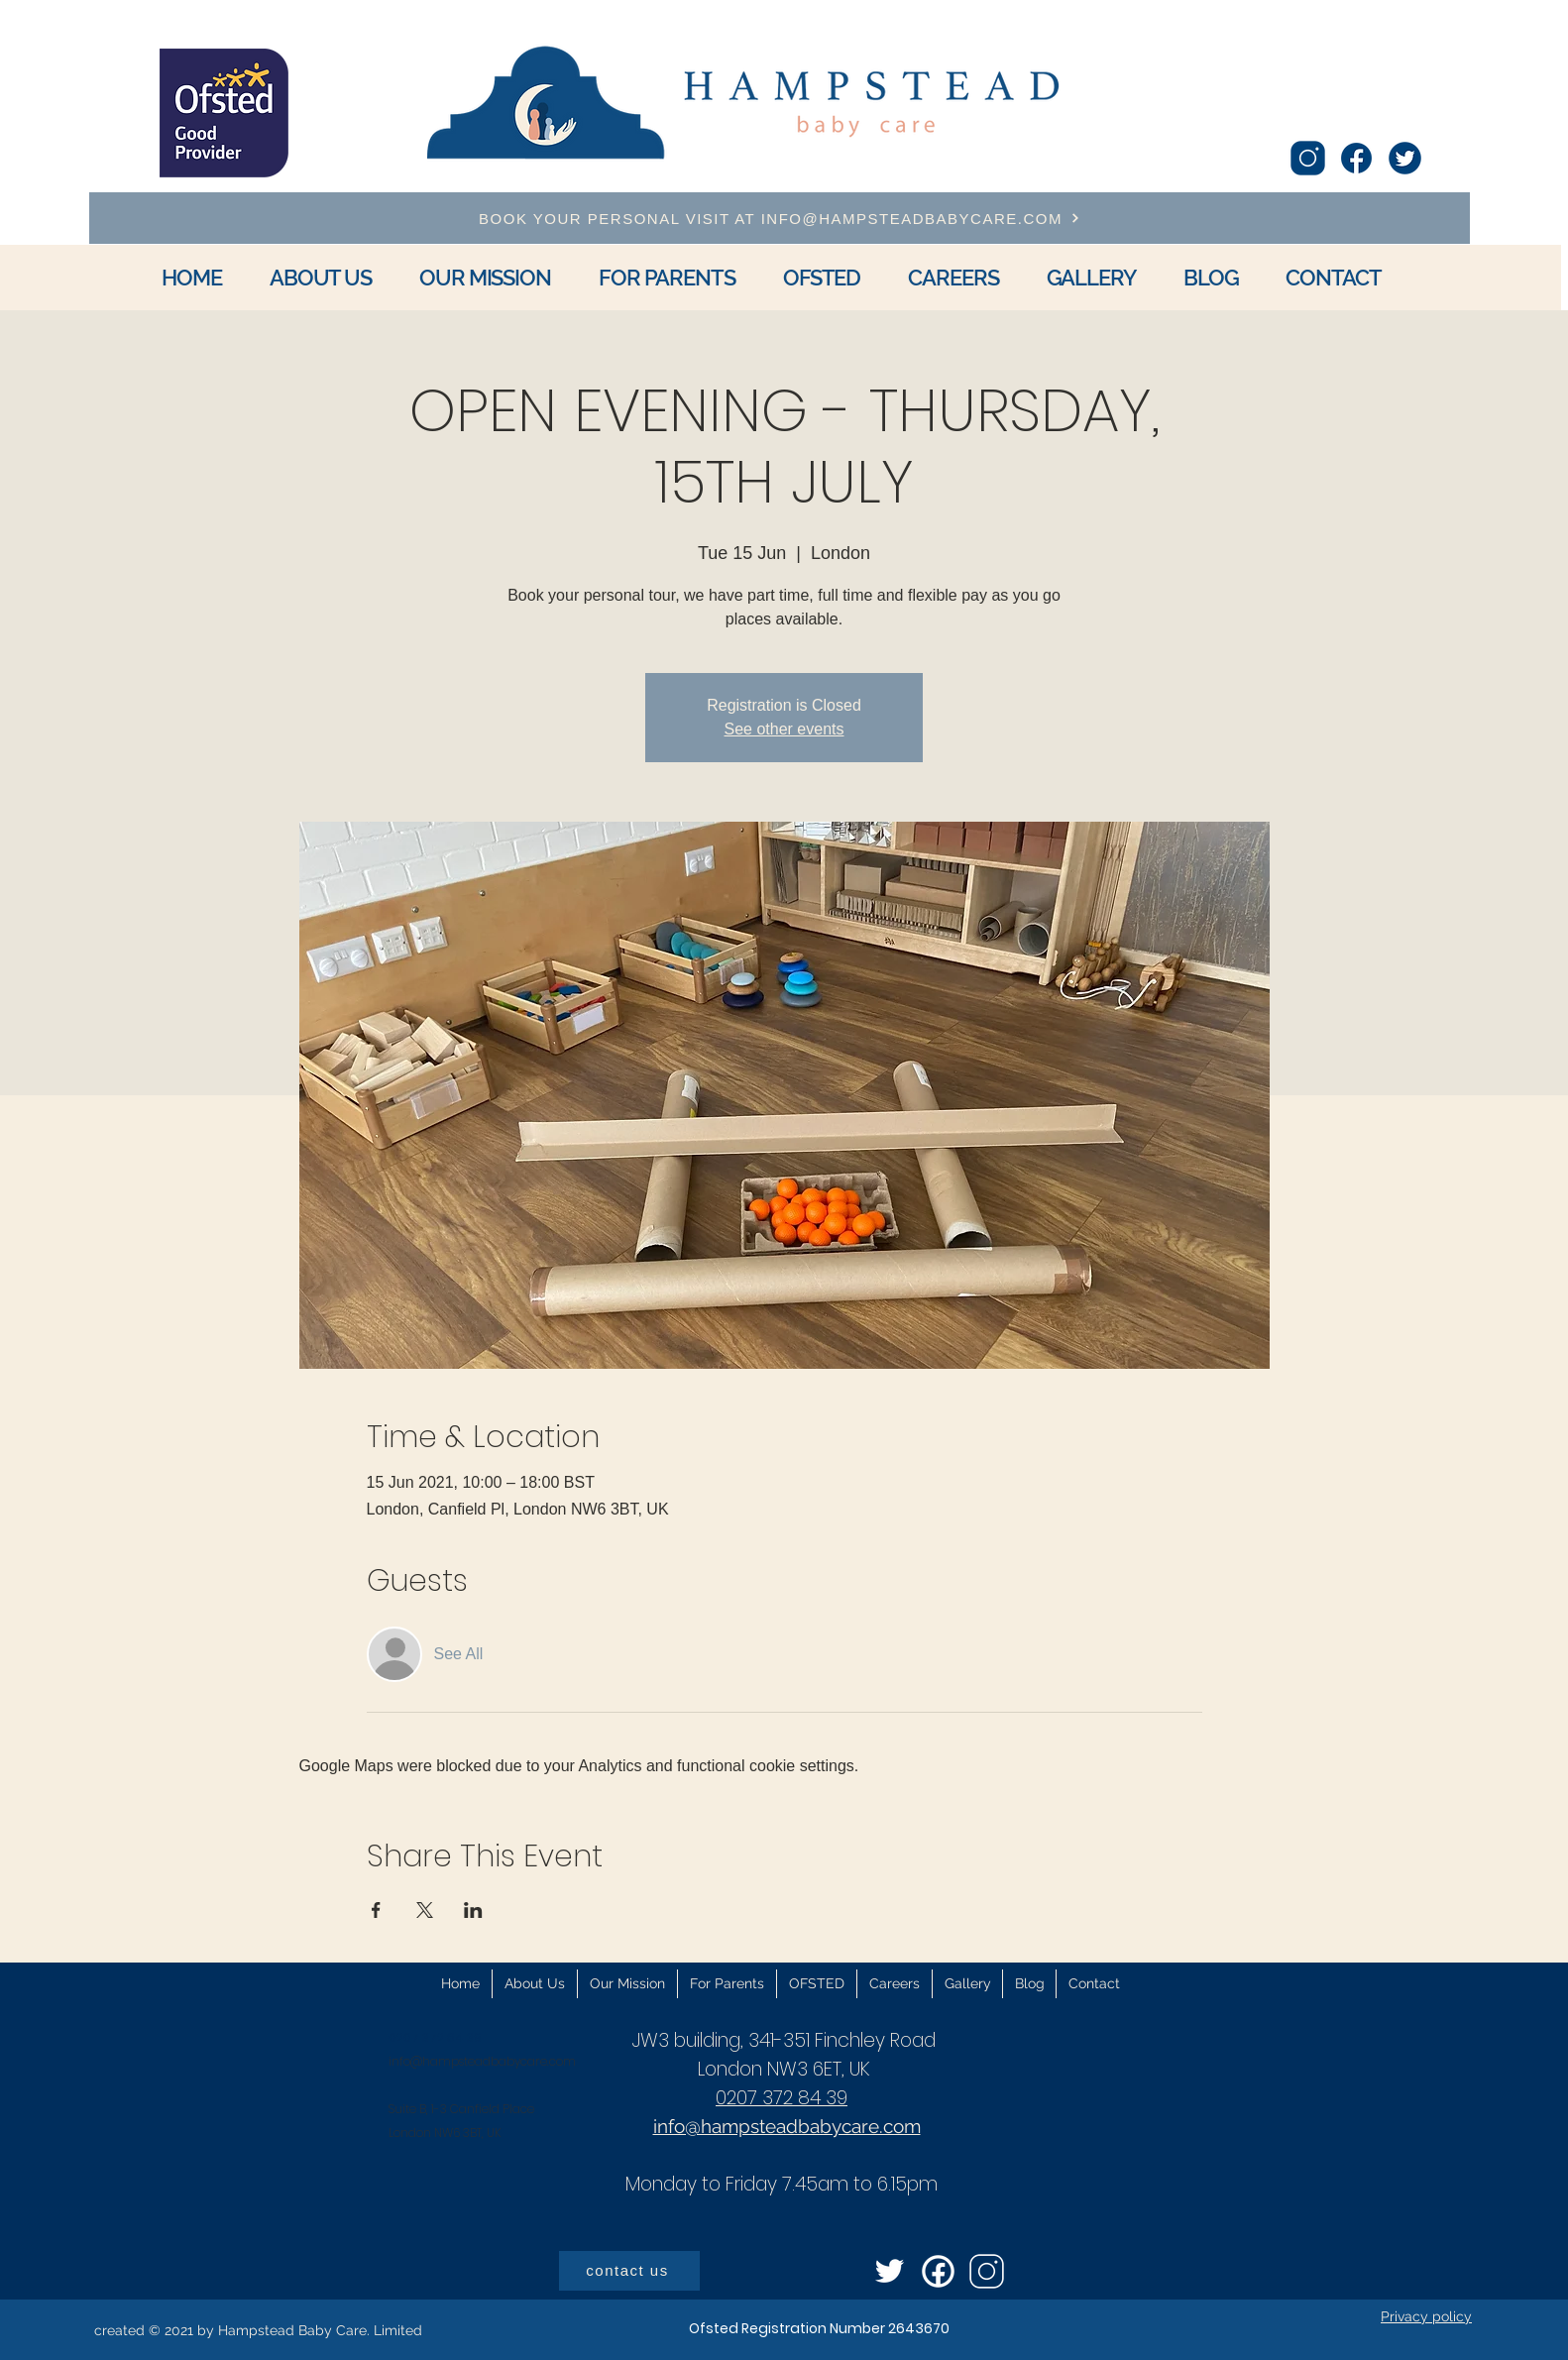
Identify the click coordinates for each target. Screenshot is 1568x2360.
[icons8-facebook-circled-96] (938, 2271)
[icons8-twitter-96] (889, 2271)
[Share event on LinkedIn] (473, 1910)
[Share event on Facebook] (376, 1910)
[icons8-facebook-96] (1356, 158)
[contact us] (629, 2271)
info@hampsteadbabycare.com (482, 2061)
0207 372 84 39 (781, 2097)
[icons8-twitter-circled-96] (1405, 158)
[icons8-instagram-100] (1307, 158)
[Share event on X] (424, 1910)
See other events (784, 729)
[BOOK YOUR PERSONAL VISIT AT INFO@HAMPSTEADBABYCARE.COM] (779, 218)
